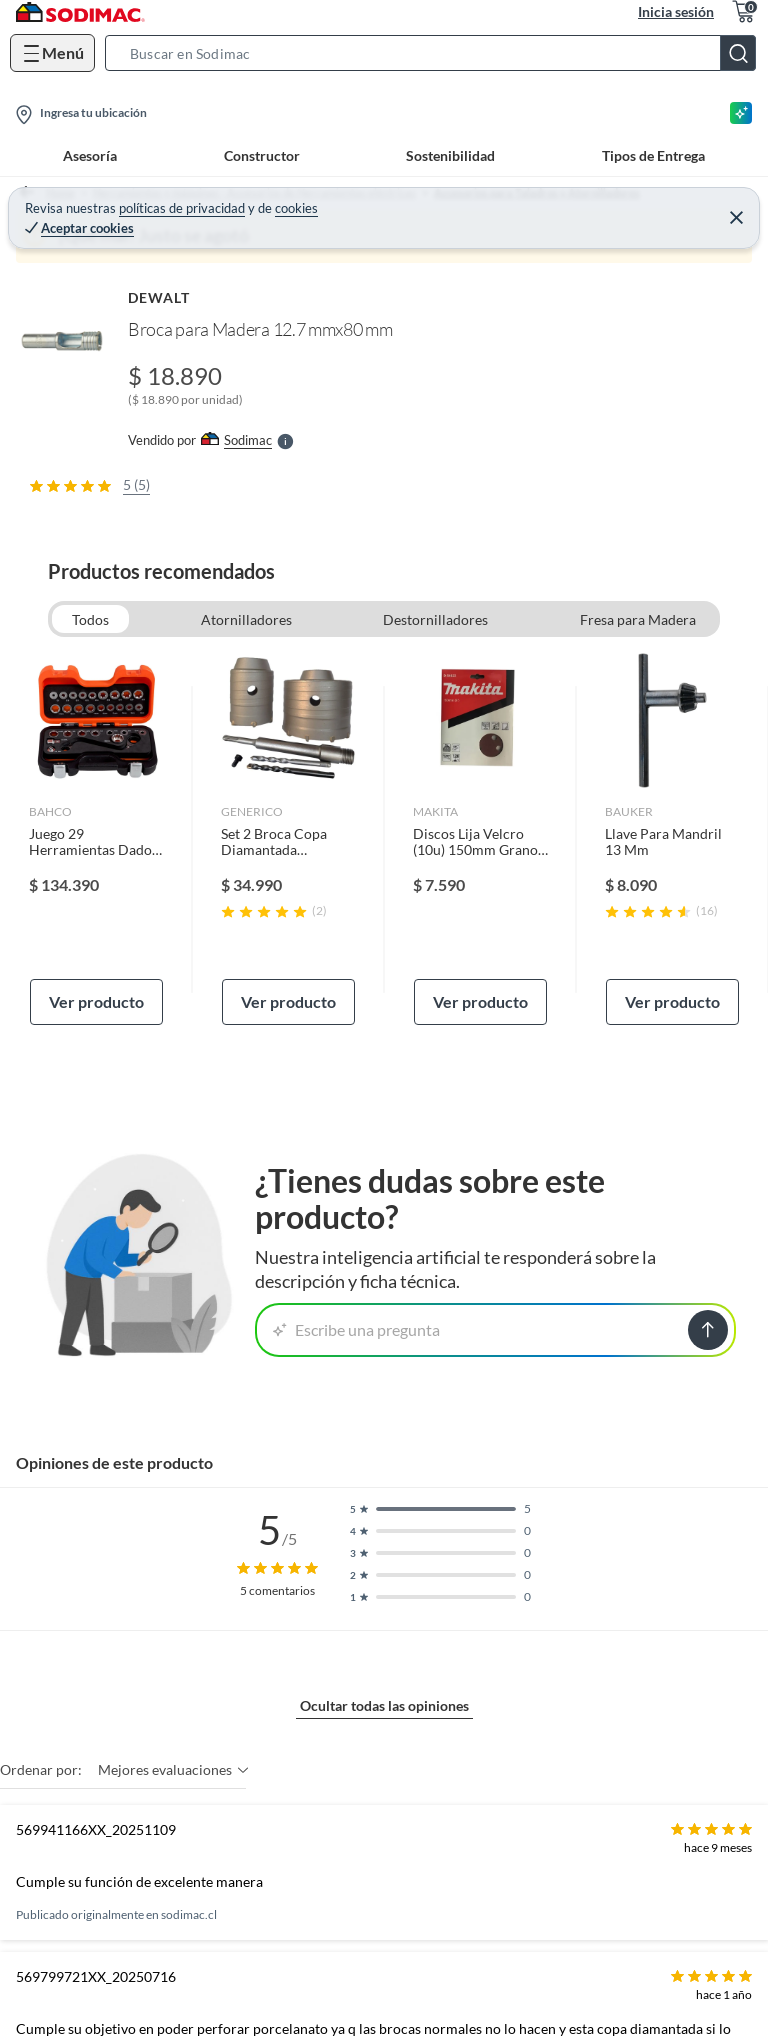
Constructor (262, 155)
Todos (90, 619)
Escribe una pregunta (356, 1329)
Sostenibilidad (450, 155)
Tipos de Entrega (653, 155)
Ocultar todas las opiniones (384, 1705)
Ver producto (96, 1001)
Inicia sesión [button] (676, 11)
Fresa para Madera (638, 619)
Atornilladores (246, 619)
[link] (96, 839)
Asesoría (90, 155)
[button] (436, 53)
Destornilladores (435, 619)
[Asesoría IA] (741, 113)
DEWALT (159, 297)
